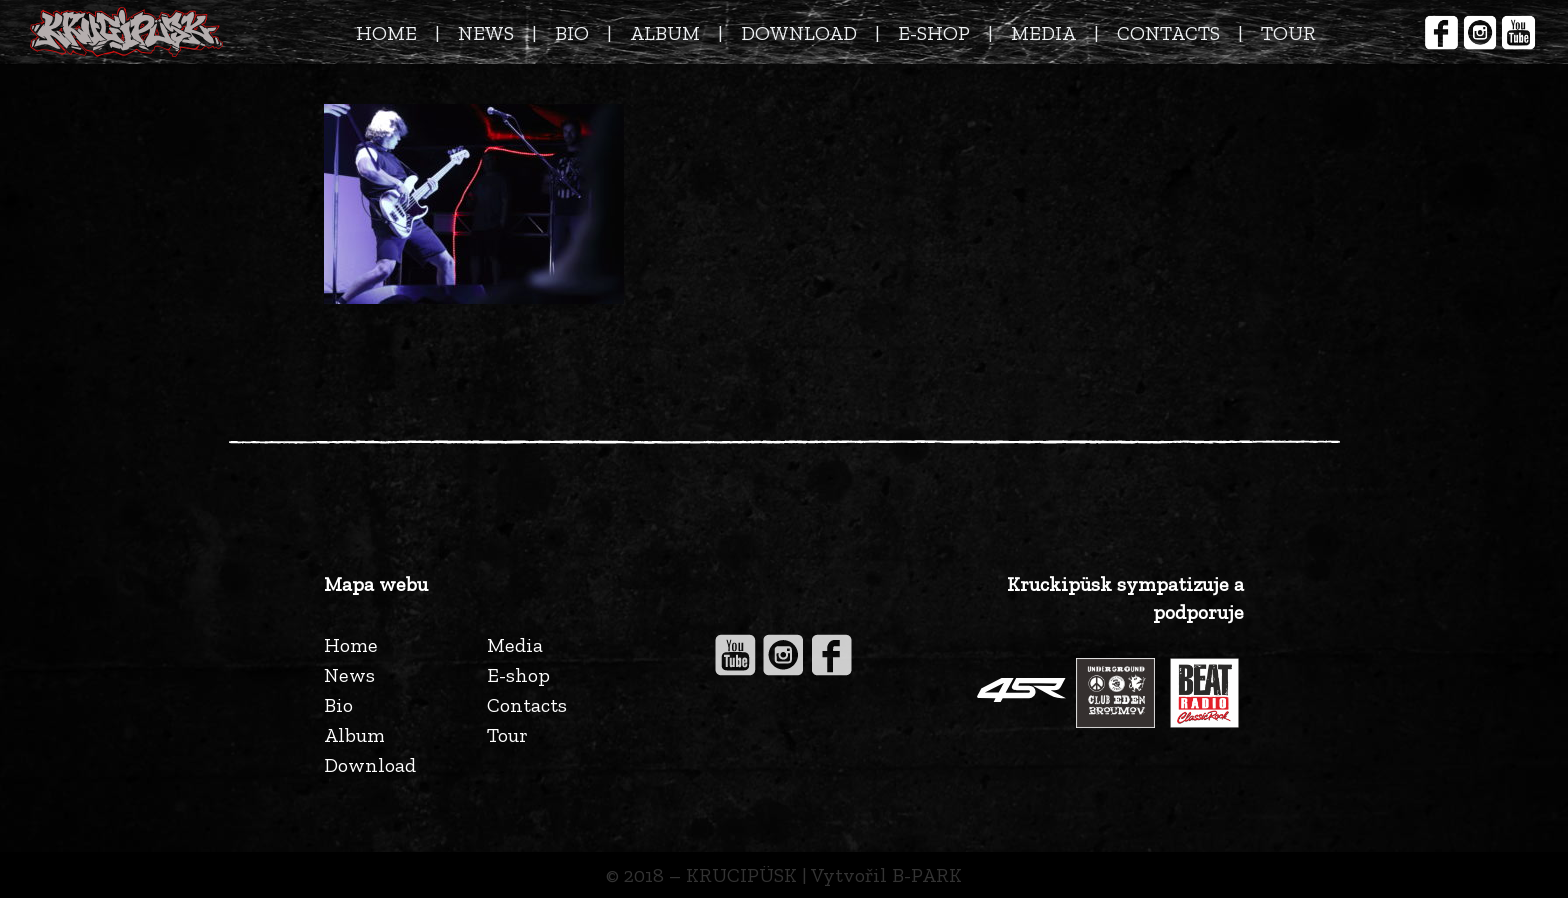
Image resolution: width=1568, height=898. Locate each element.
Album (354, 735)
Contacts (527, 705)
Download (370, 765)
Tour (507, 735)
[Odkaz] (126, 32)
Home (351, 645)
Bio (338, 705)
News (349, 675)
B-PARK (927, 875)
